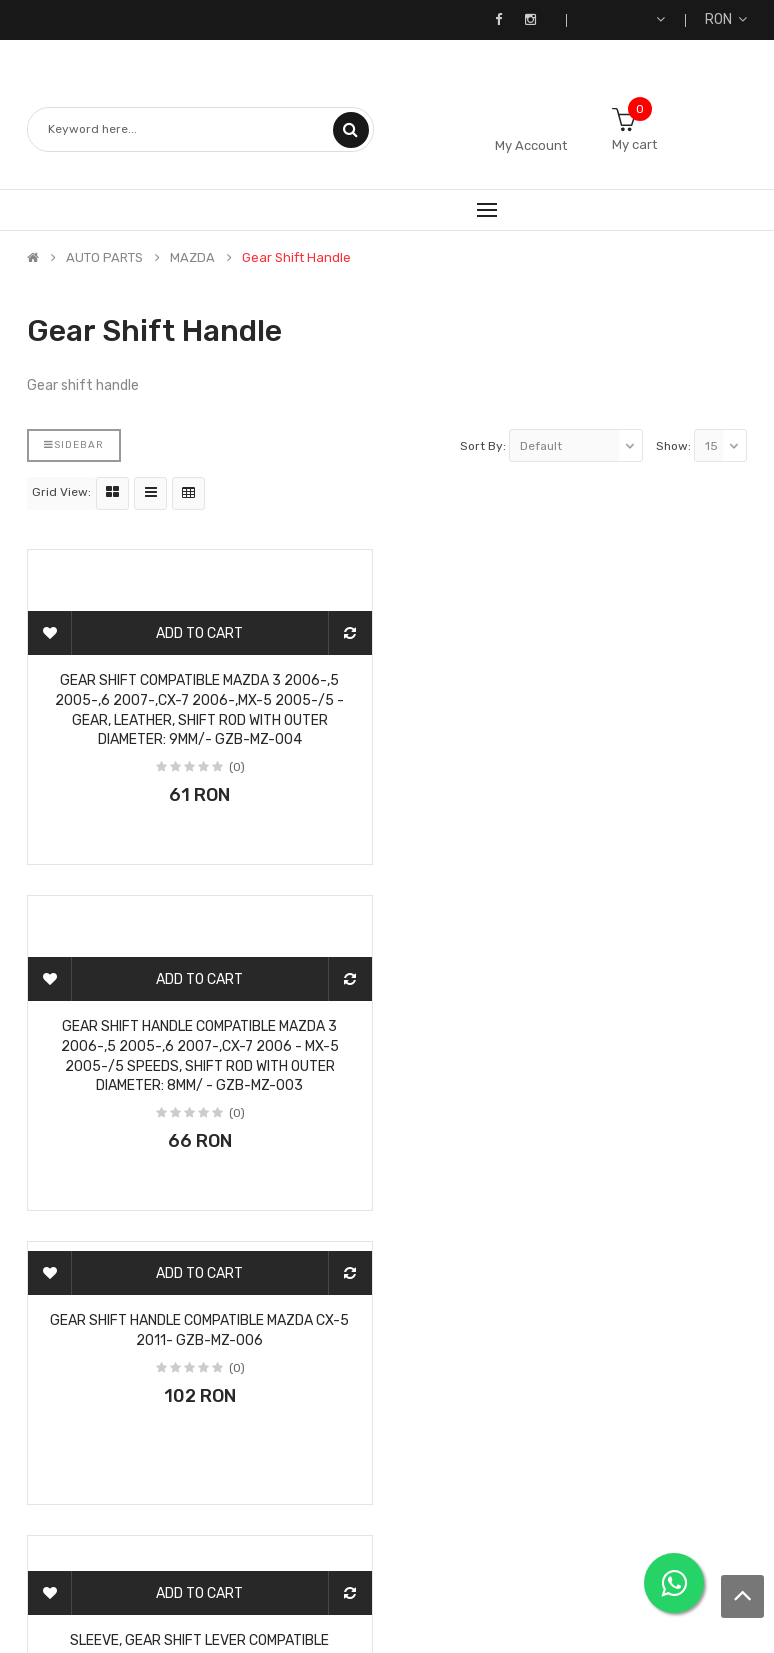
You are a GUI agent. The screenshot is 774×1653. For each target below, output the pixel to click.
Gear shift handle (296, 258)
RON (726, 19)
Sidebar (74, 445)
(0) (237, 767)
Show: (673, 446)
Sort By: (483, 446)
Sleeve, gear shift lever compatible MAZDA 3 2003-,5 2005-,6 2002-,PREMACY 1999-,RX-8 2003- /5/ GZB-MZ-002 (575, 1020)
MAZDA (192, 258)
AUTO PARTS (104, 258)
